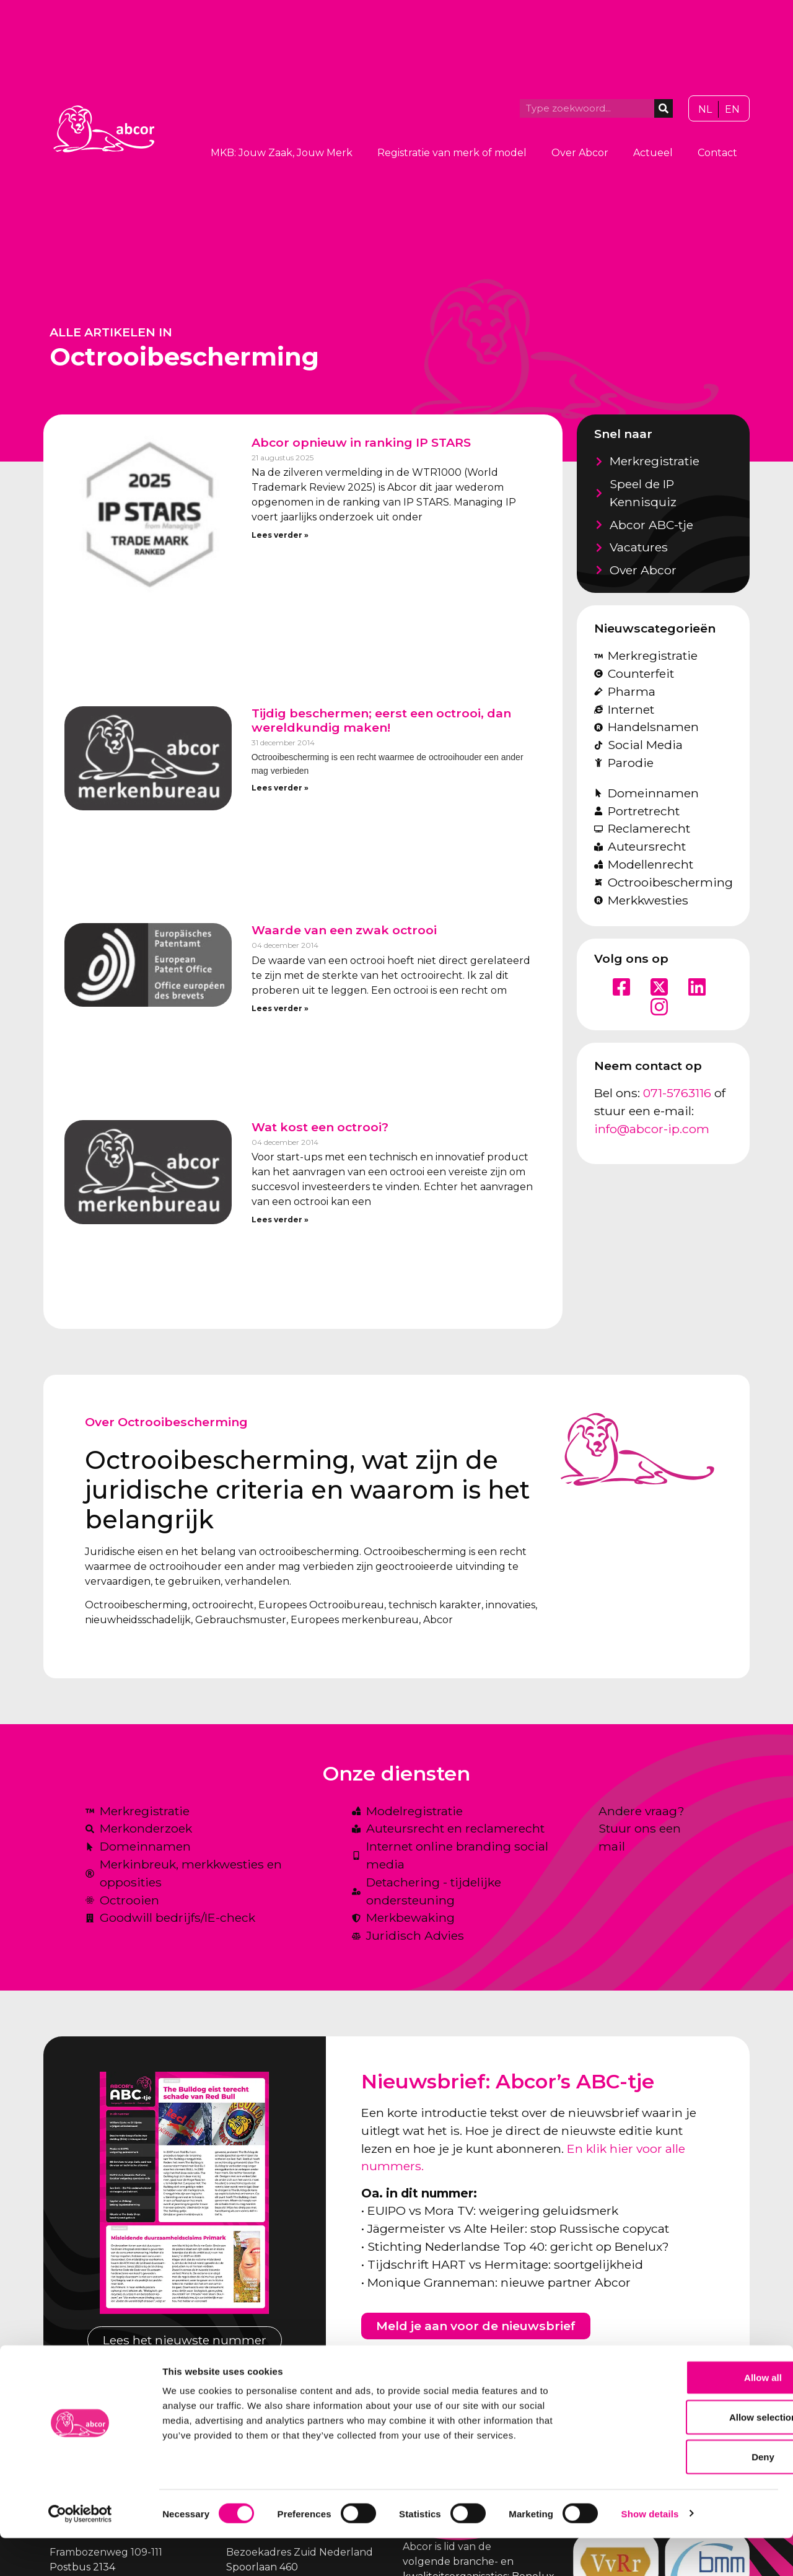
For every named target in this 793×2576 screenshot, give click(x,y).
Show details (650, 2551)
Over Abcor (579, 153)
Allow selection (689, 2455)
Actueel (653, 153)
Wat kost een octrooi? (320, 1126)
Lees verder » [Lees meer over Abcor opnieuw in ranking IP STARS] (280, 535)
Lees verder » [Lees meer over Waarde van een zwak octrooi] (280, 1008)
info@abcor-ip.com (651, 1128)
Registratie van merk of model (452, 153)
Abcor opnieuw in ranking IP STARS (361, 442)
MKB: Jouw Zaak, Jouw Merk (282, 153)
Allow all (690, 2415)
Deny (689, 2494)
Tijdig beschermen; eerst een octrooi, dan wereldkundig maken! (381, 720)
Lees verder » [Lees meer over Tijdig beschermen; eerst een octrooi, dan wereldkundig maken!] (280, 787)
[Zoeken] (663, 108)
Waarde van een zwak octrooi (344, 929)
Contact (717, 153)
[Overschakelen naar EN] (732, 109)
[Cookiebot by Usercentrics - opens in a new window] (80, 2552)
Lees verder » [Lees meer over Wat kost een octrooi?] (280, 1219)
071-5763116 (677, 1092)
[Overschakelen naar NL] (705, 109)
